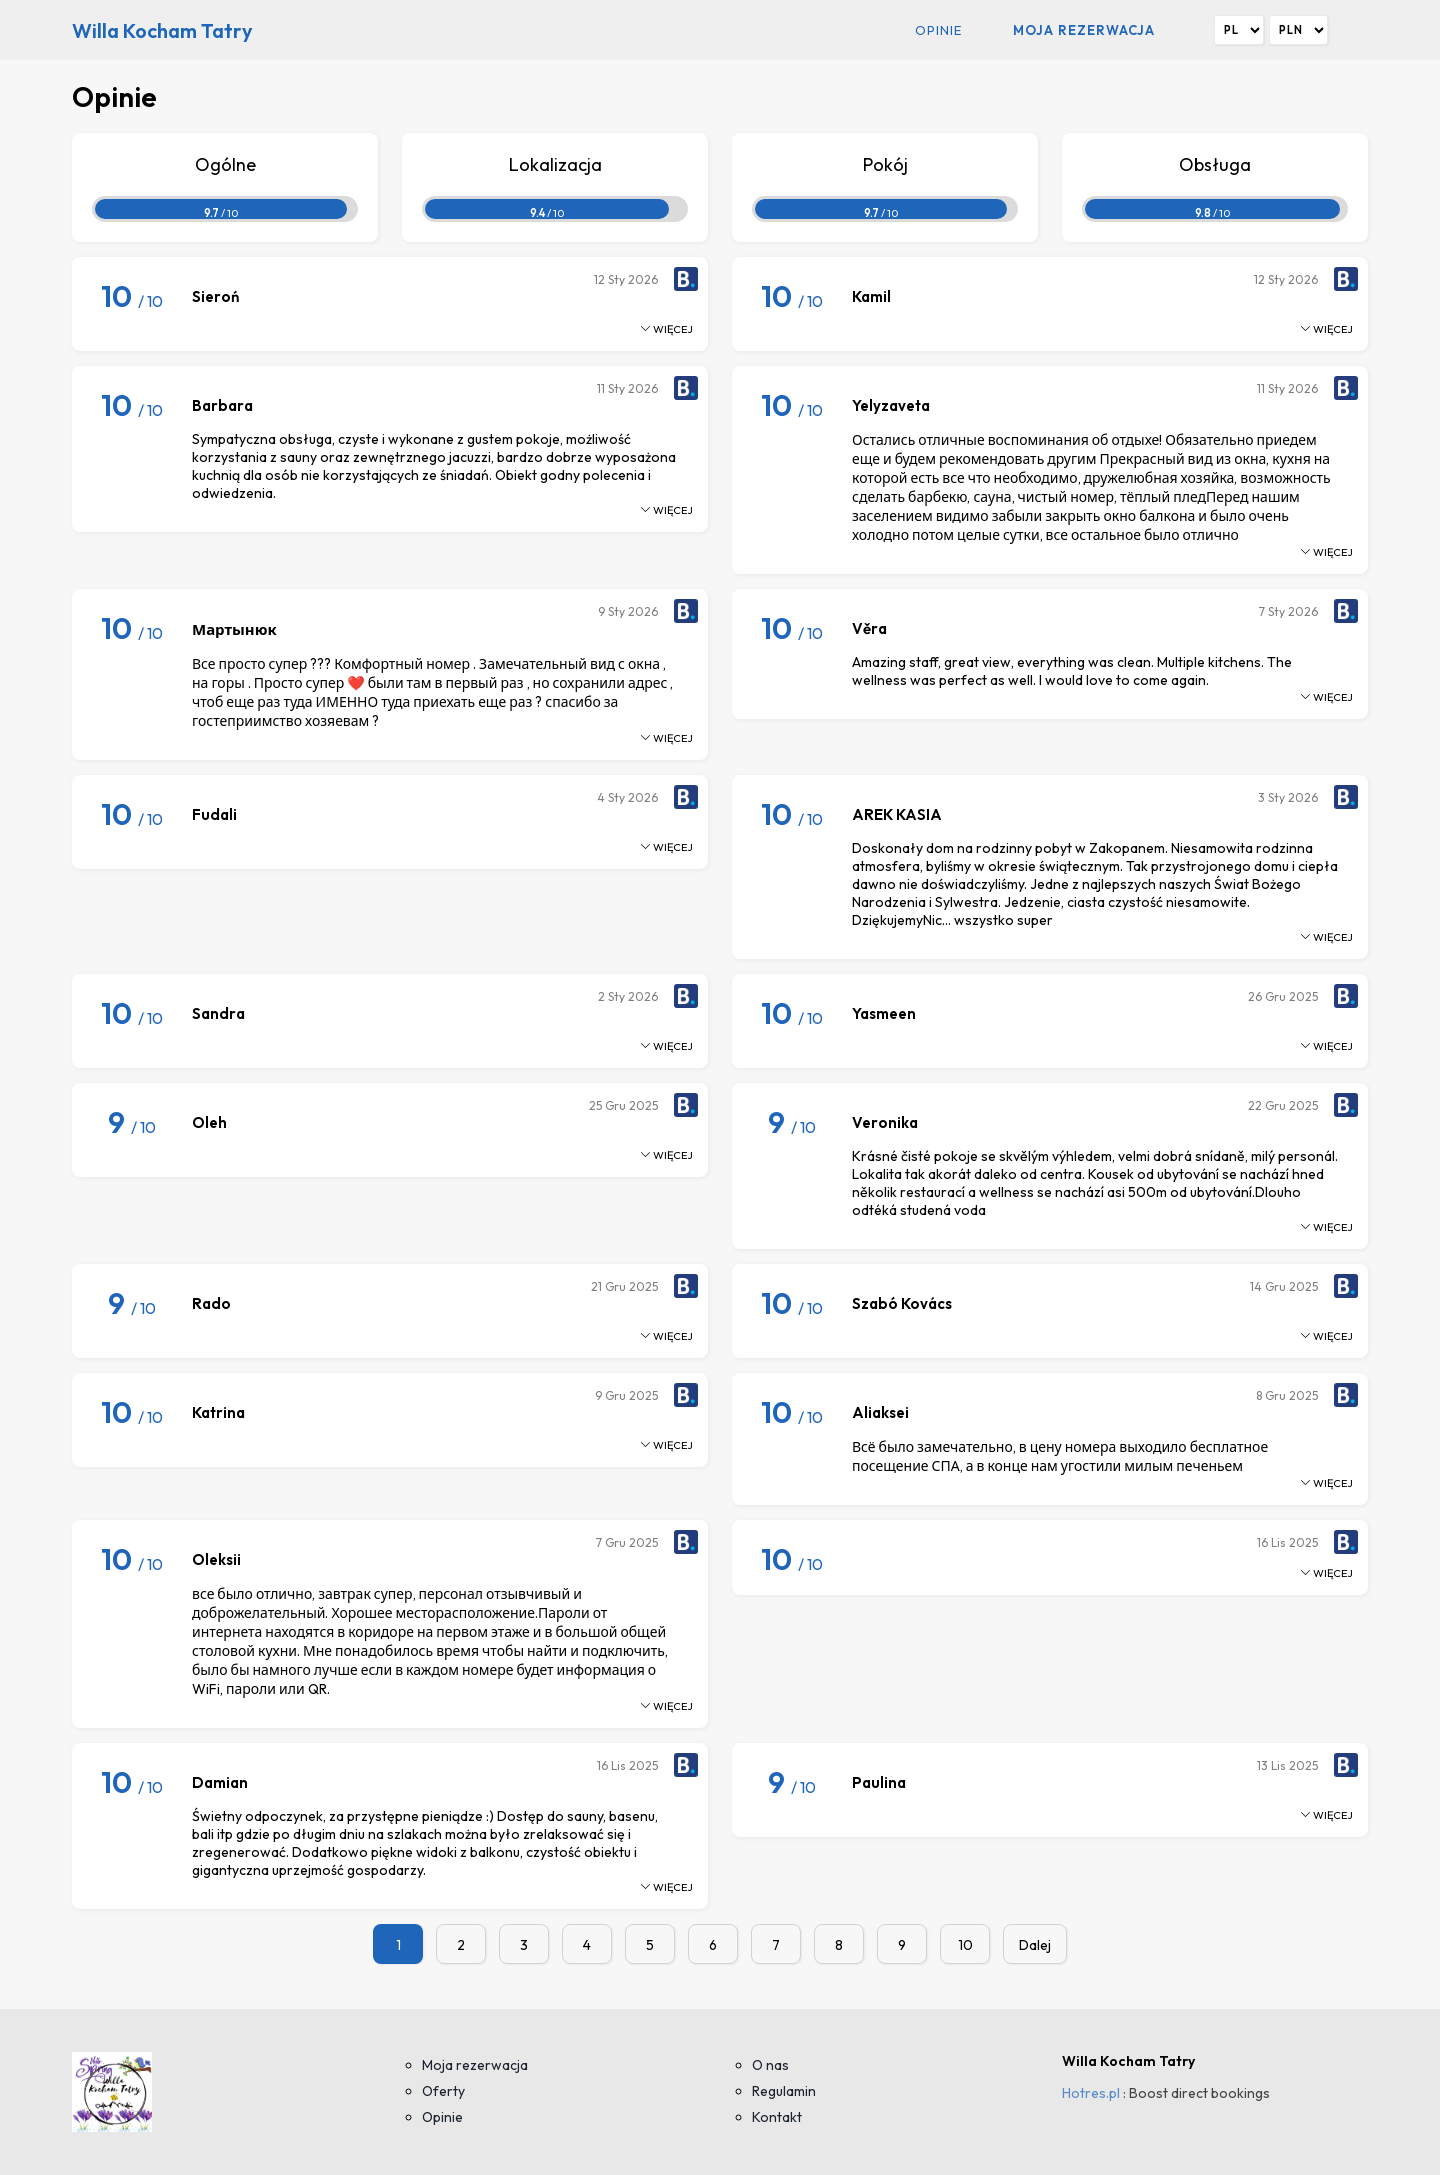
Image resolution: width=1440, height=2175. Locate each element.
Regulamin (784, 2091)
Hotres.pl (1091, 2093)
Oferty (443, 2091)
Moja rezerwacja (1084, 30)
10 (965, 1945)
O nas (770, 2065)
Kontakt (777, 2117)
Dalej (1035, 1945)
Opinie (938, 30)
